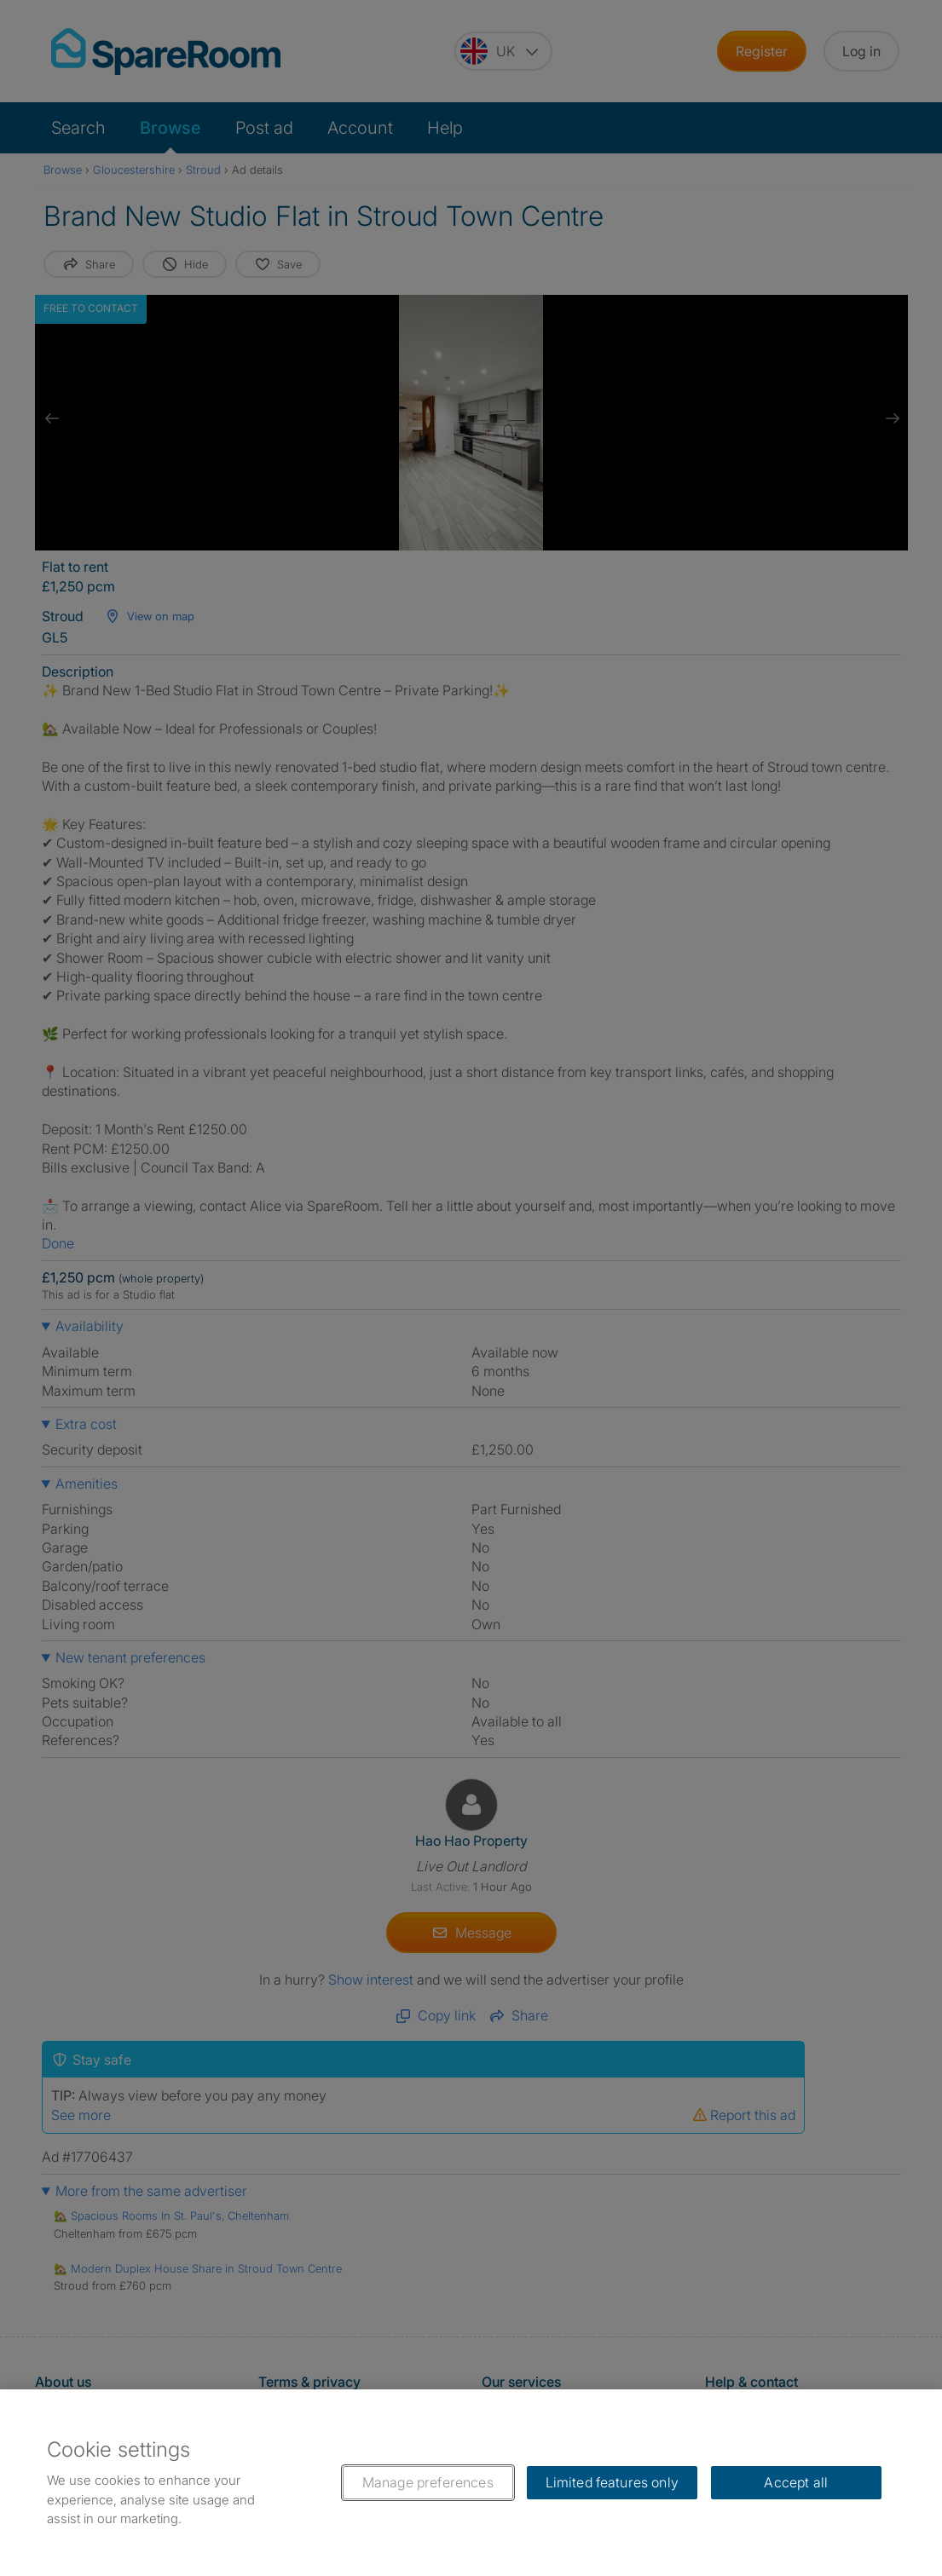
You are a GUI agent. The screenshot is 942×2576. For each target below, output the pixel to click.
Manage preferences (428, 2482)
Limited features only (612, 2482)
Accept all (796, 2482)
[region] (471, 2482)
